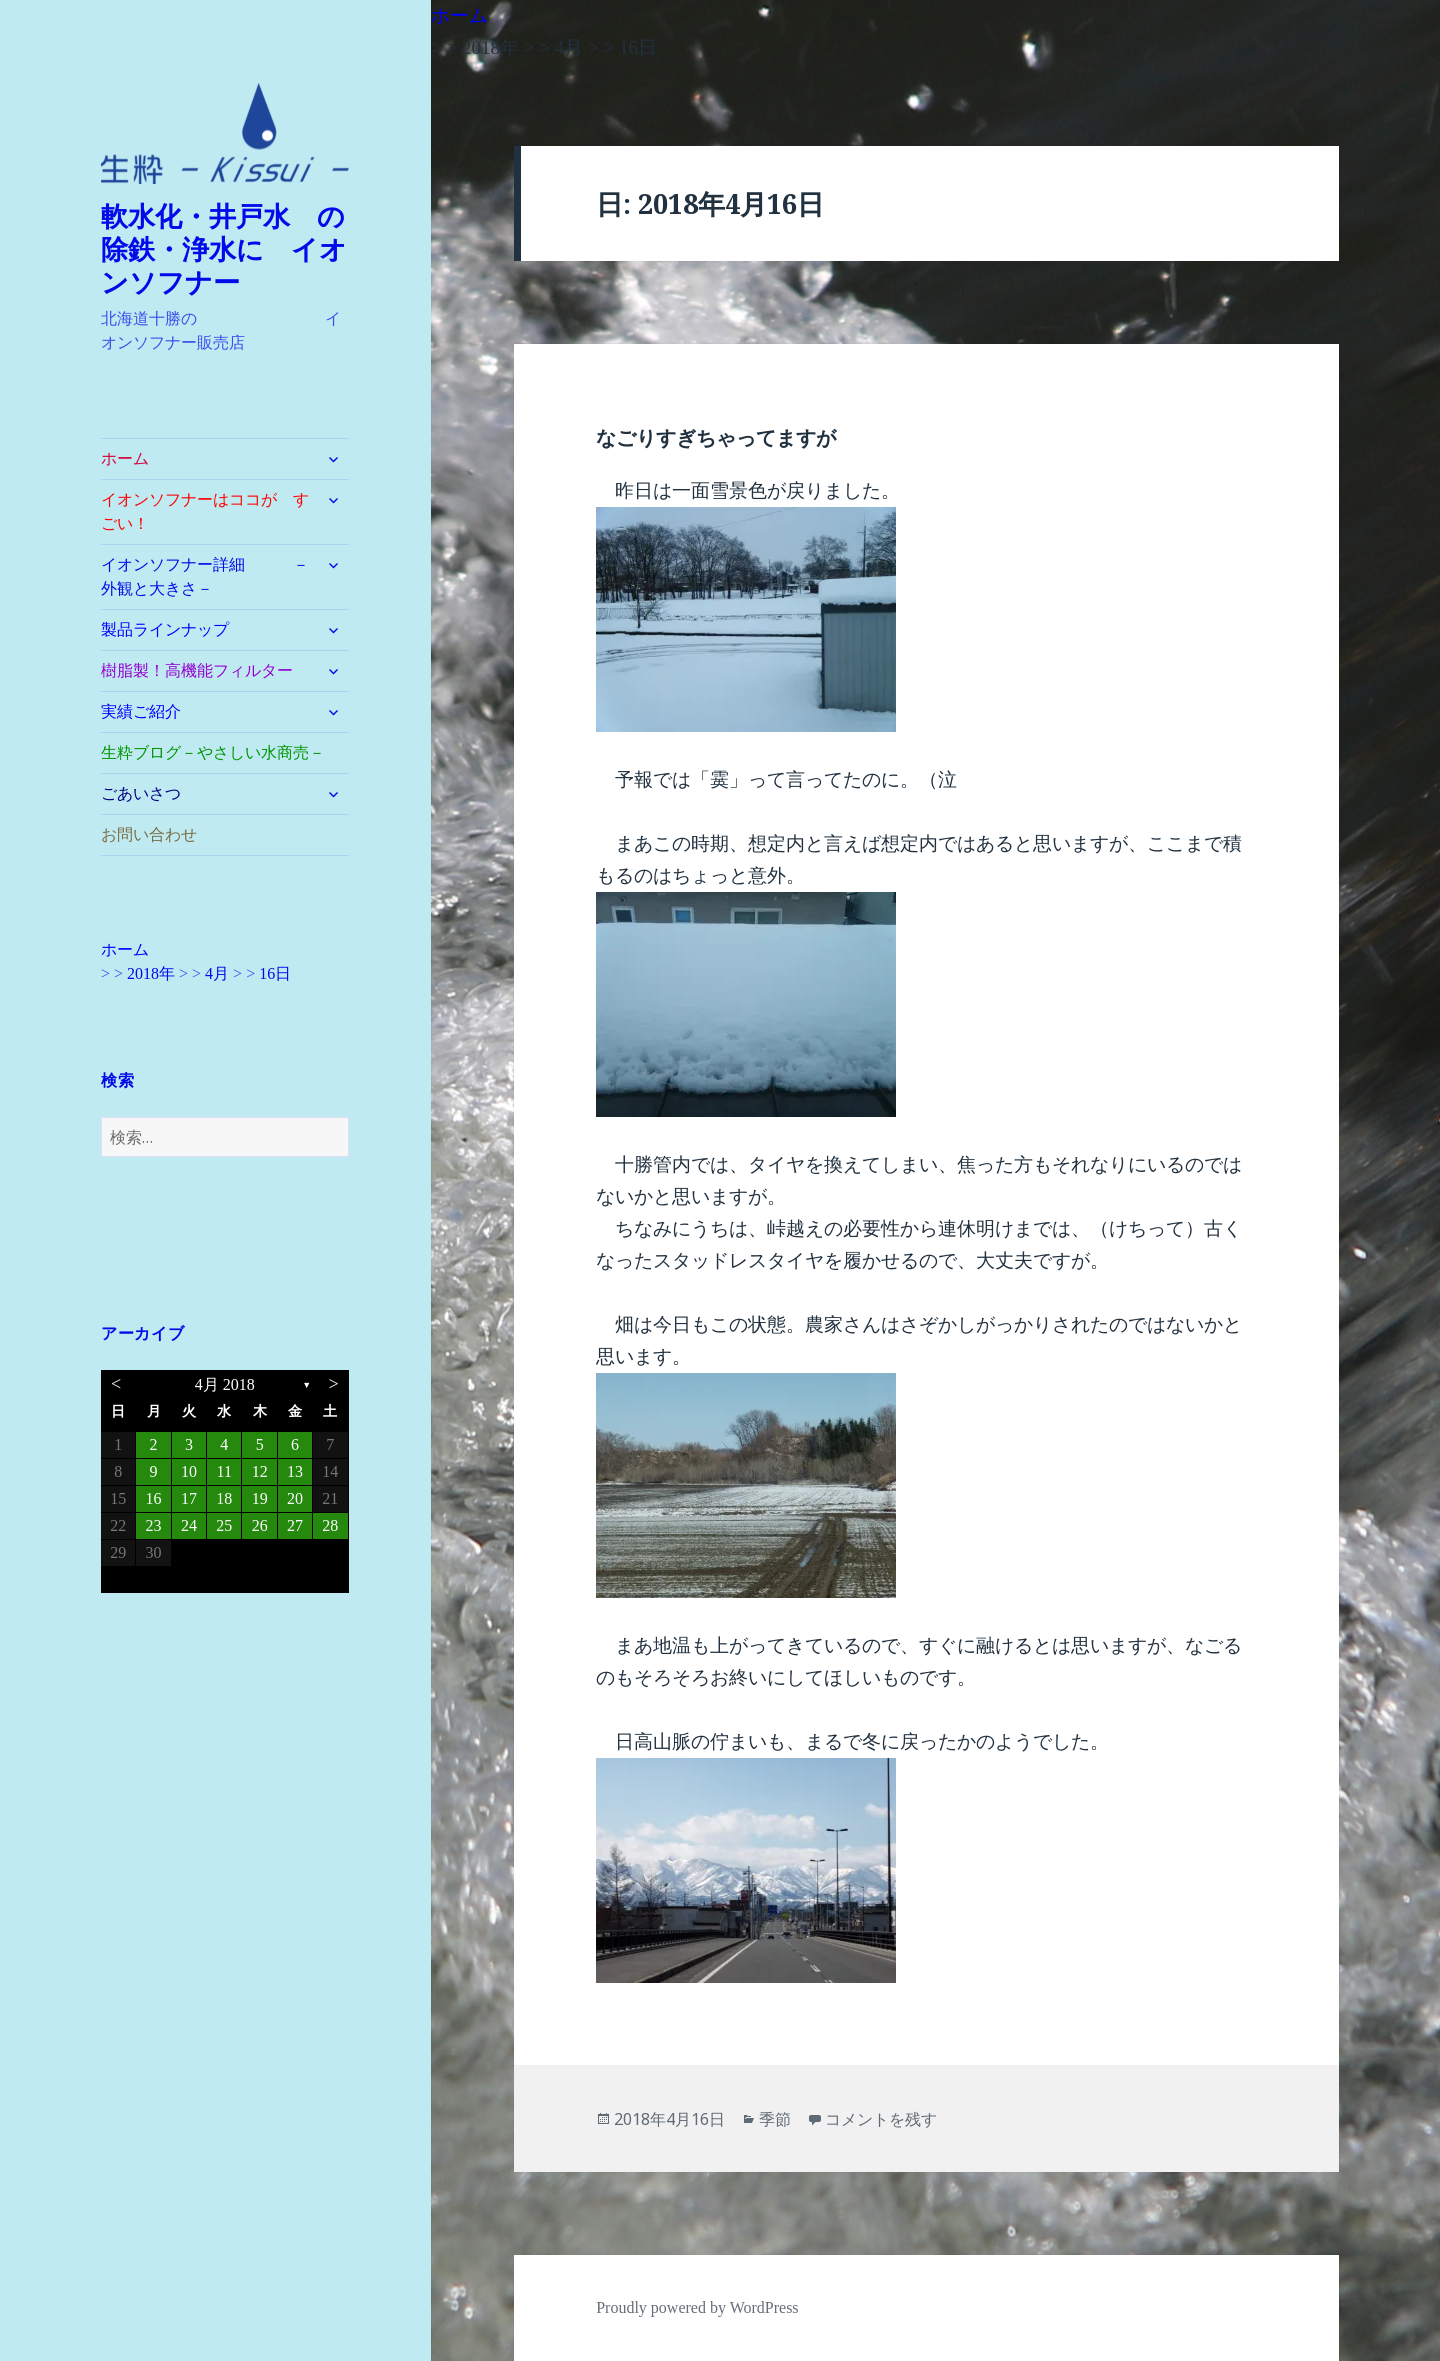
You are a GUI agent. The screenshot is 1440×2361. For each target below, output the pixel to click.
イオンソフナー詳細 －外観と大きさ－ (205, 576)
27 (295, 1525)
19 (260, 1498)
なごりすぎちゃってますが (716, 438)
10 (189, 1471)
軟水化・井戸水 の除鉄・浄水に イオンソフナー (224, 250)
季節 (775, 2119)
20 (295, 1498)
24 (189, 1525)
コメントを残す (881, 2119)
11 (224, 1471)
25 (224, 1525)
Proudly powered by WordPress (697, 2307)
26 (260, 1525)
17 (189, 1498)
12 (260, 1471)
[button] (225, 134)
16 (154, 1498)
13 (295, 1471)
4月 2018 (225, 1384)
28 (330, 1525)
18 (224, 1498)
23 (154, 1525)
